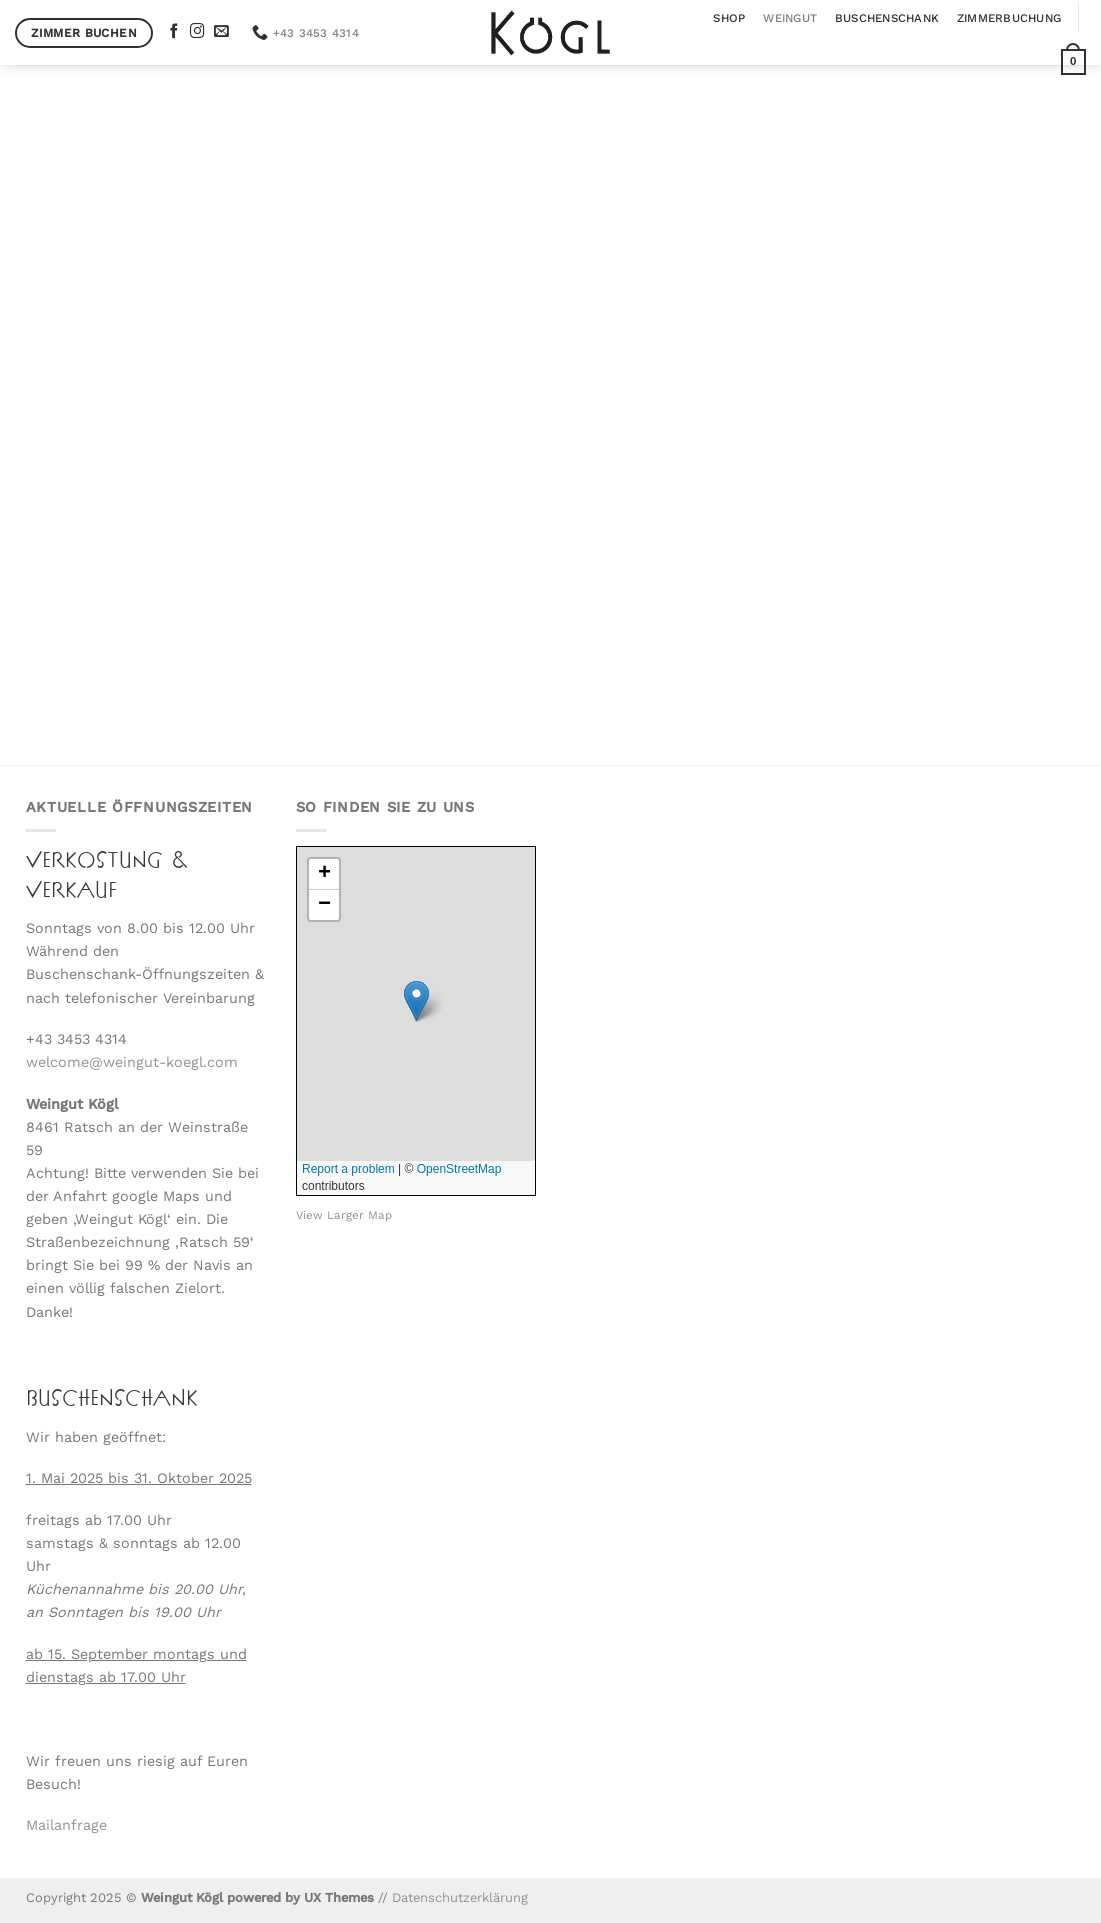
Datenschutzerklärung (460, 1897)
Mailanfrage (66, 1825)
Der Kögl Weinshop (550, 532)
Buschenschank (887, 18)
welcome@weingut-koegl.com (132, 1062)
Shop (729, 18)
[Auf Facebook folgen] (174, 32)
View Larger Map (344, 1215)
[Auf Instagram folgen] (197, 32)
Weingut (790, 18)
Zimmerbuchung (1009, 18)
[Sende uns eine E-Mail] (221, 32)
